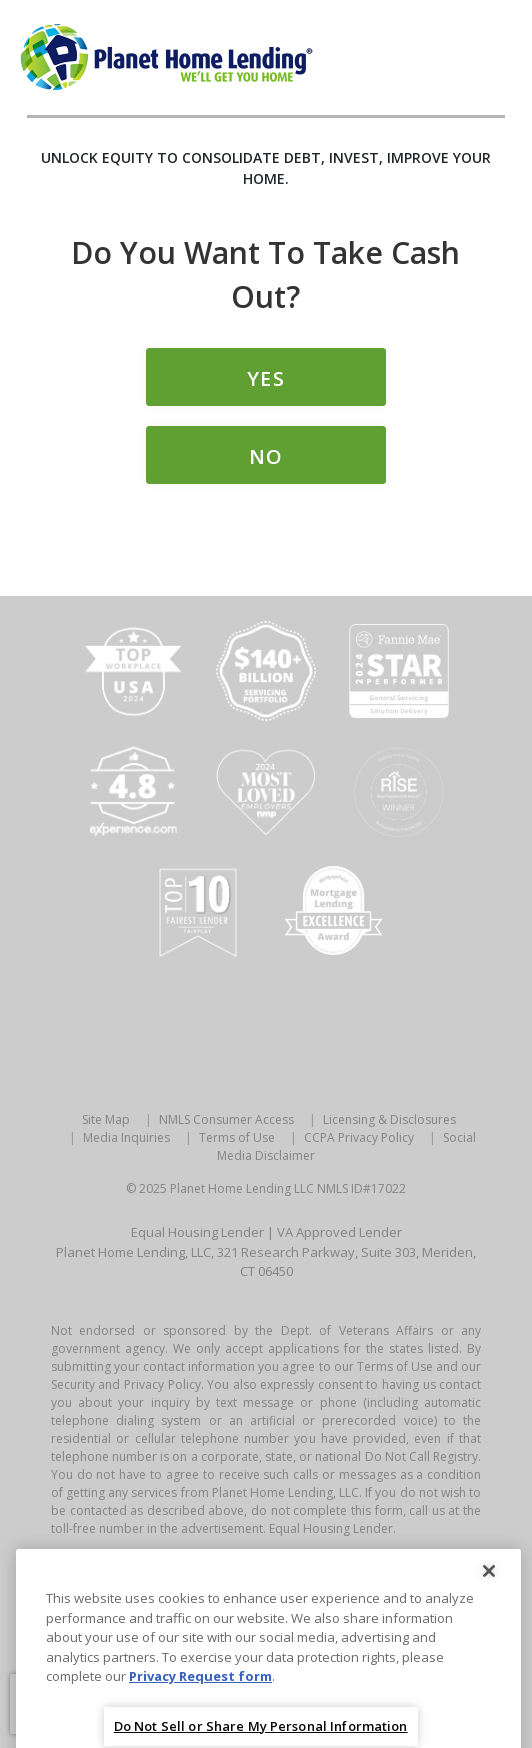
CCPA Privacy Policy (359, 1137)
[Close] (489, 1593)
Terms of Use (237, 1137)
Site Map (106, 1119)
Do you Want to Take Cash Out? (265, 274)
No (266, 456)
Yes (265, 378)
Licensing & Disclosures (389, 1119)
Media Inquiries (126, 1137)
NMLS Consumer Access (226, 1119)
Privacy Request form (200, 1698)
